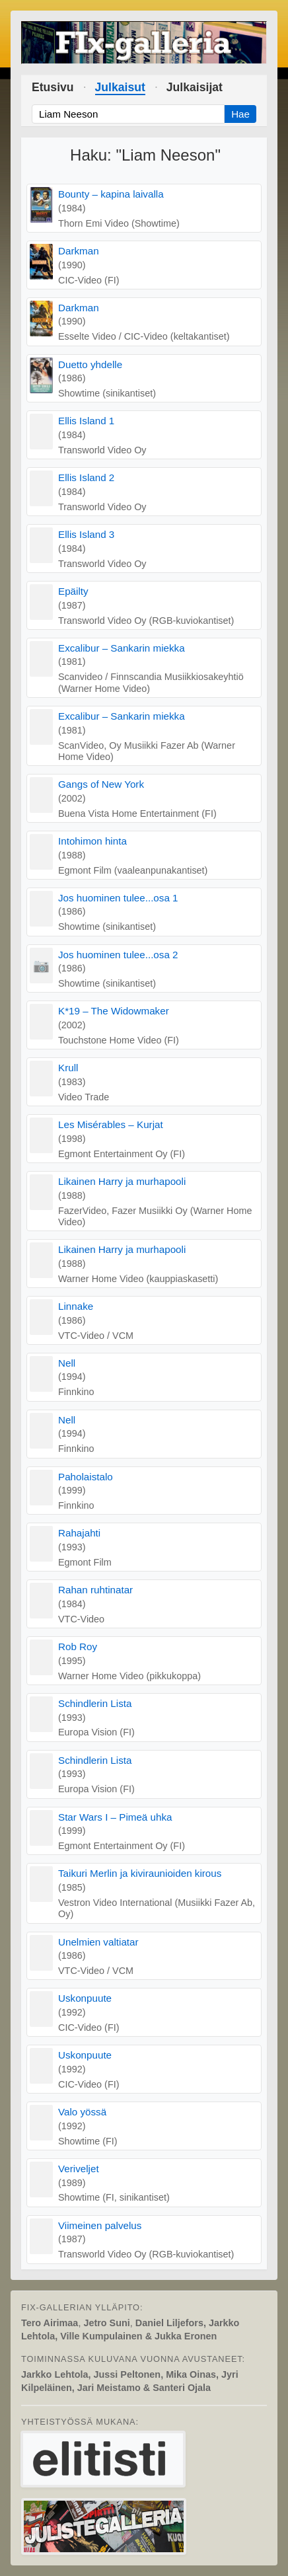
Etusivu (53, 87)
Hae (240, 114)
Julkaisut (120, 87)
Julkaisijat (194, 87)
